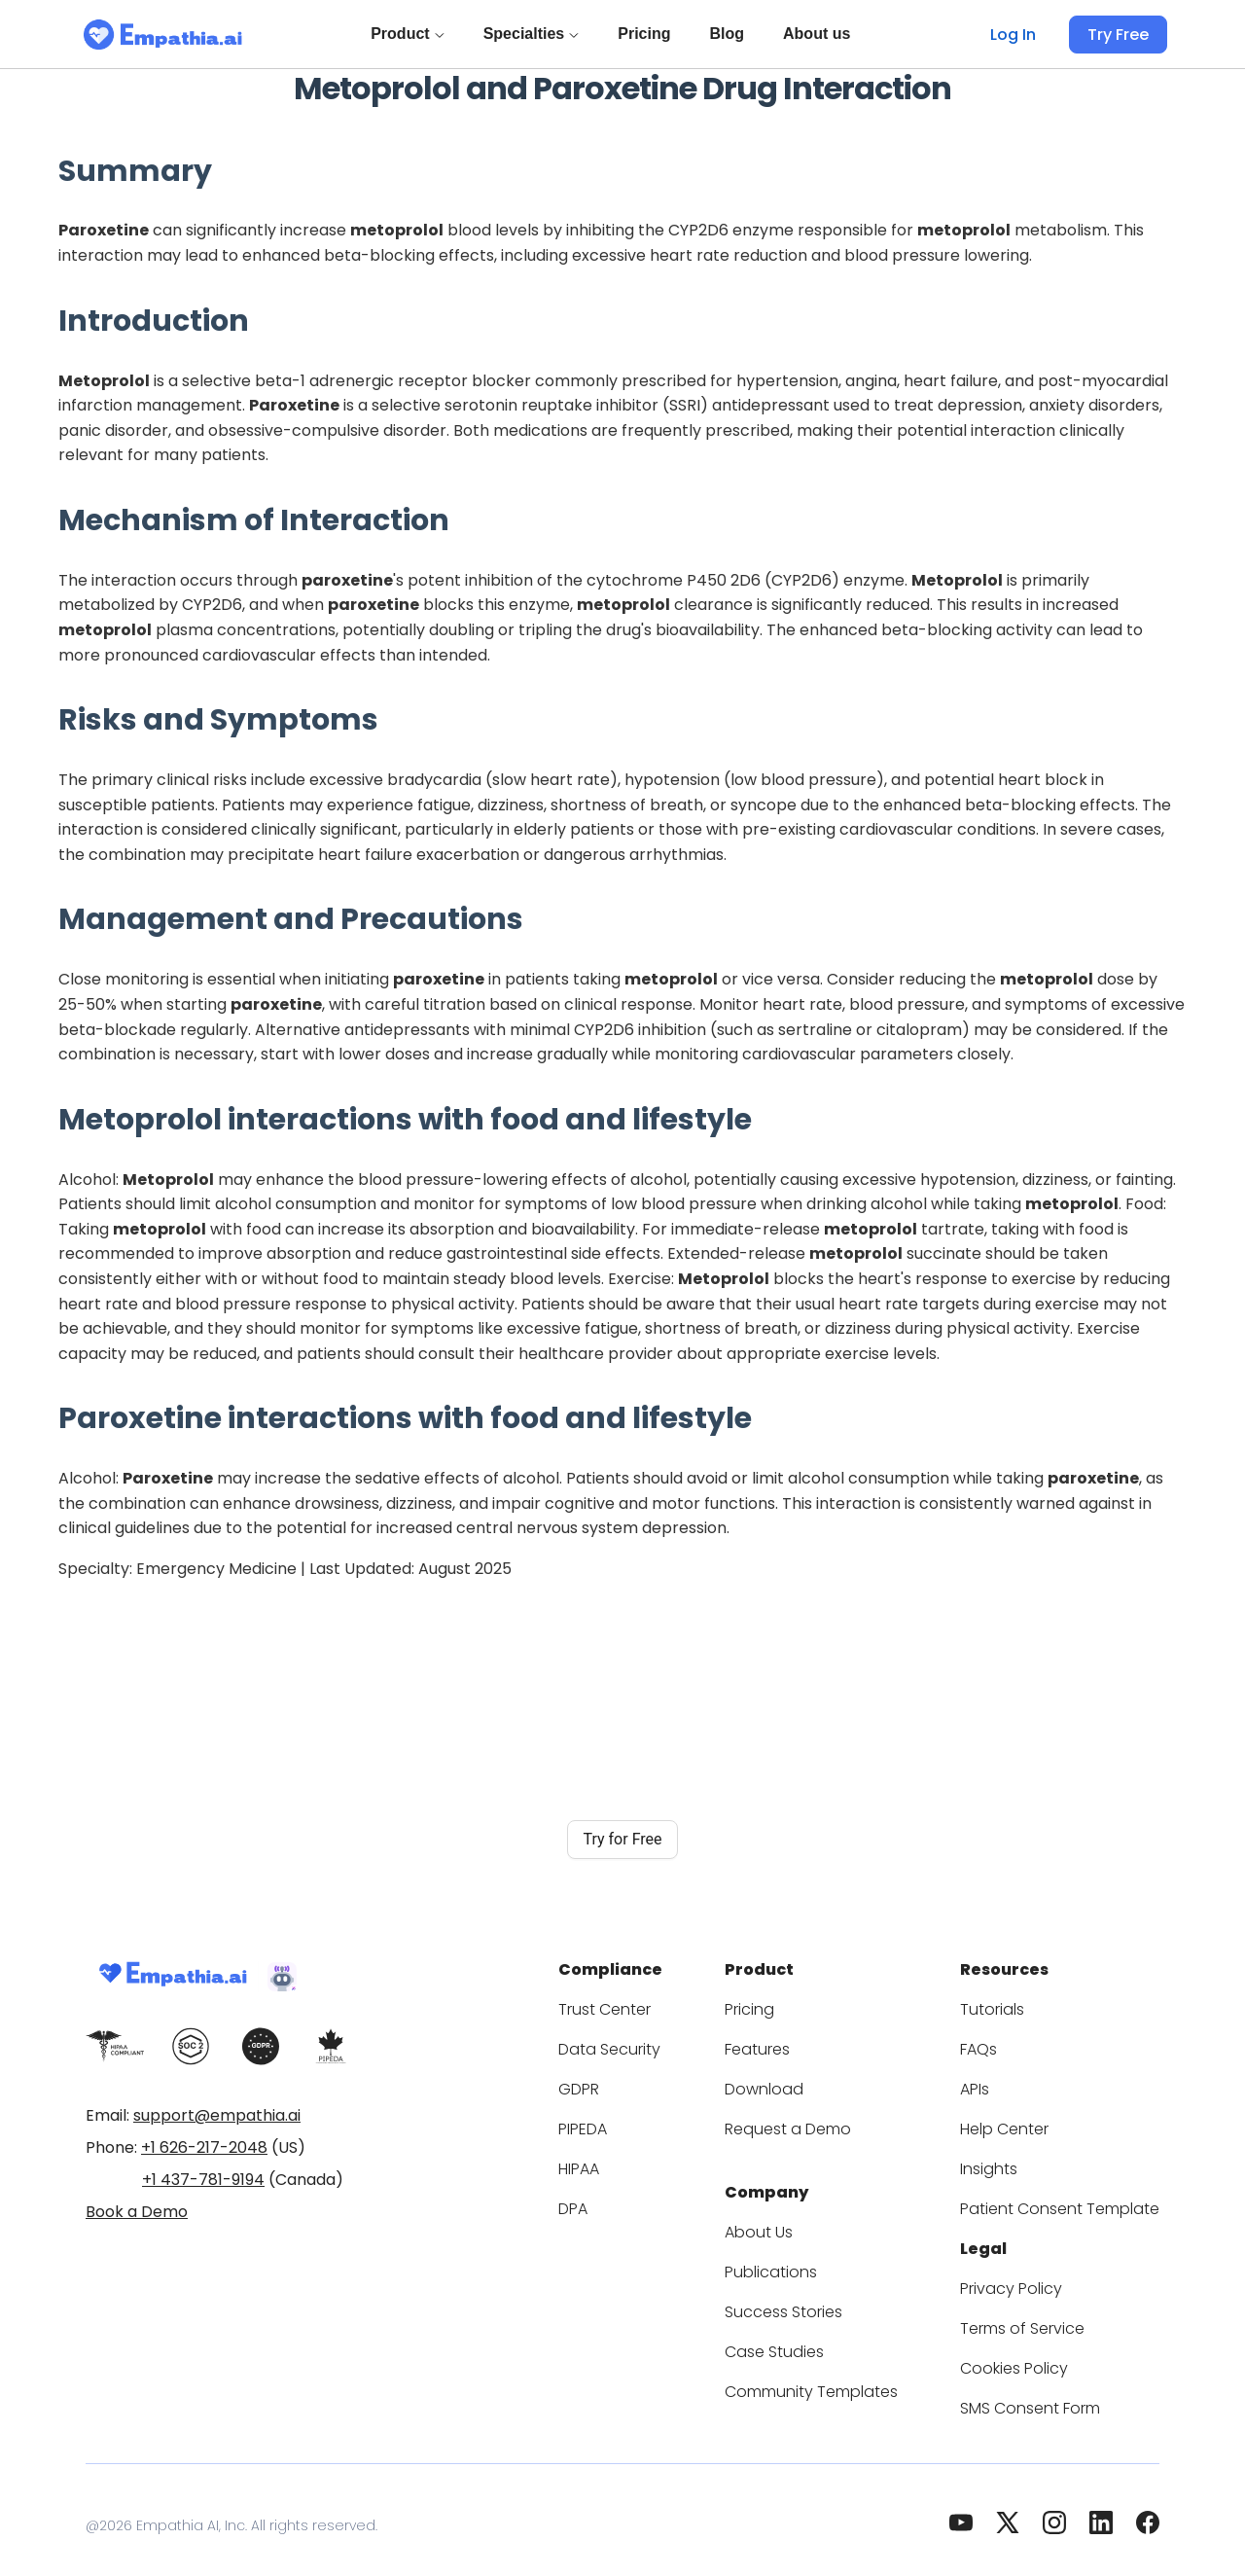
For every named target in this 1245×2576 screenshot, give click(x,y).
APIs (998, 2083)
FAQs (1001, 2043)
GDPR (634, 2083)
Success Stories (820, 2300)
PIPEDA (639, 2123)
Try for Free (622, 1839)
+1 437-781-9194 (203, 2179)
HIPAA (635, 2163)
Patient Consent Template (1071, 2203)
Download (800, 2083)
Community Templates (843, 2380)
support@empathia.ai (217, 2115)
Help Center (1023, 2123)
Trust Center (656, 2003)
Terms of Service (1040, 2317)
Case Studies (811, 2340)
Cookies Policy (1033, 2356)
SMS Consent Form (1049, 2396)
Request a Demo (822, 2123)
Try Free (1120, 34)
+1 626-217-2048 (204, 2147)
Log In (1019, 34)
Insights (1010, 2163)
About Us (797, 2220)
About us (820, 33)
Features (796, 2043)
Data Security (659, 2043)
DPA (628, 2203)
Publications (808, 2260)
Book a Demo (137, 2211)
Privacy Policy (1030, 2277)
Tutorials (1013, 2003)
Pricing (648, 33)
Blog (730, 33)
